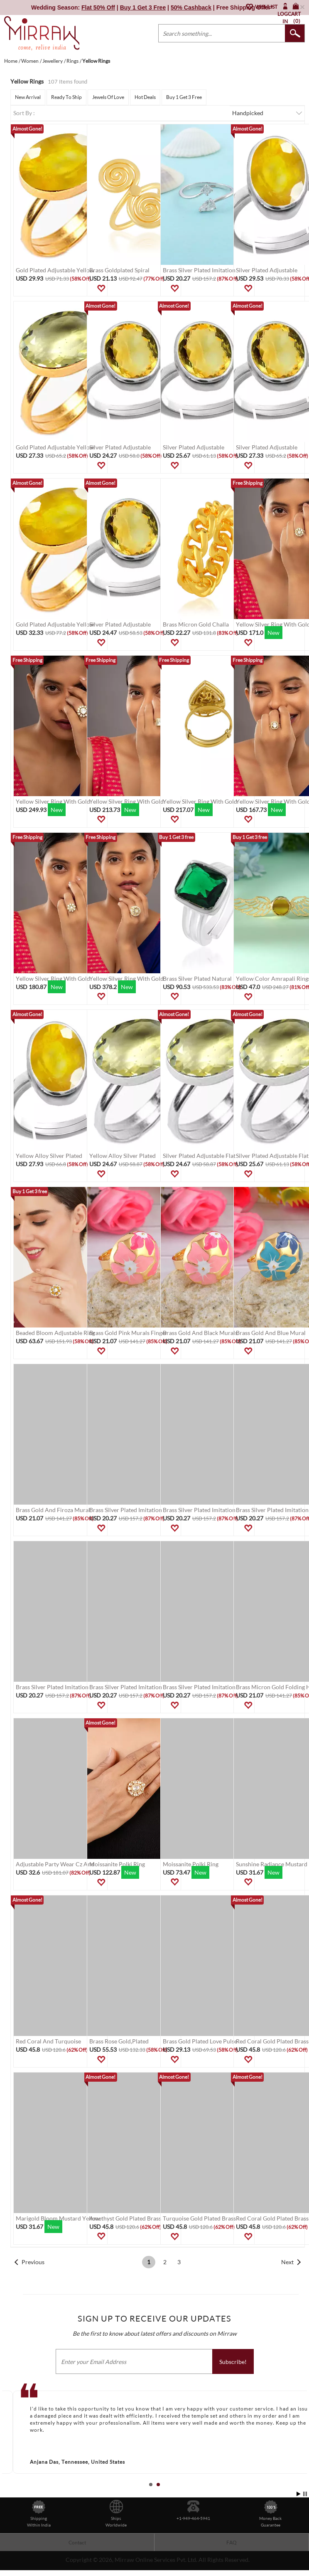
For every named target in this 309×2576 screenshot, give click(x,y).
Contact (77, 2542)
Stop (305, 2494)
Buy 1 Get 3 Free (184, 97)
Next (287, 2261)
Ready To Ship (66, 97)
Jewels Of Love (108, 97)
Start (299, 2494)
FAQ (231, 2542)
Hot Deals (145, 97)
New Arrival (28, 97)
